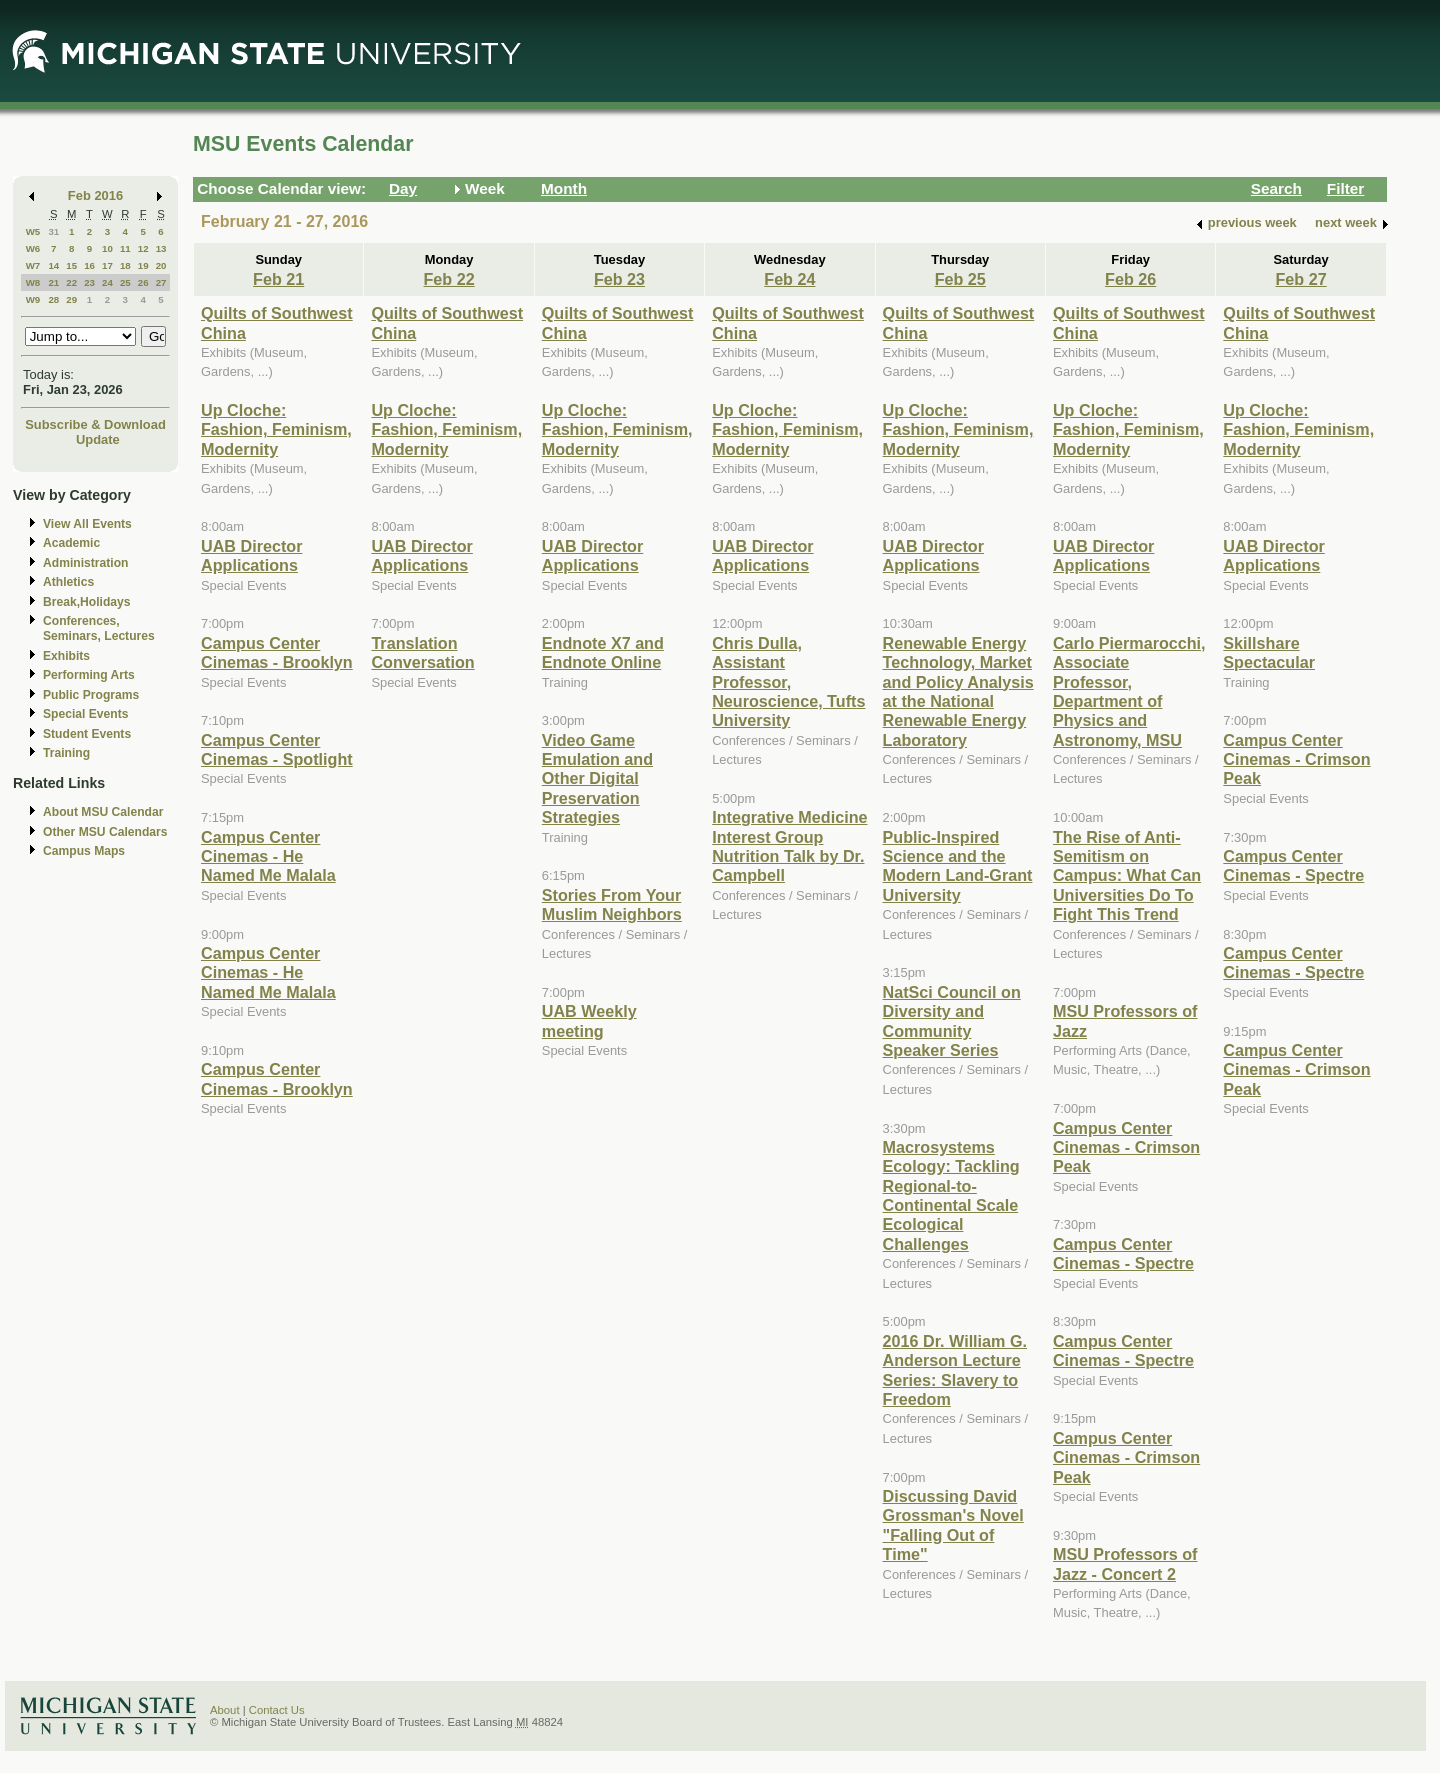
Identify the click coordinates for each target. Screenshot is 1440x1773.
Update (98, 439)
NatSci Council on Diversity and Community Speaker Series (952, 1021)
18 (125, 265)
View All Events (87, 524)
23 (89, 282)
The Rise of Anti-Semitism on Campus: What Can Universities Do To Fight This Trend (1127, 876)
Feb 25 (960, 279)
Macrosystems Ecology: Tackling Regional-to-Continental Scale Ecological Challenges (951, 1195)
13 (161, 248)
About (225, 1710)
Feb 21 (278, 279)
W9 (33, 299)
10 (107, 248)
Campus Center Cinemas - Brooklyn (277, 652)
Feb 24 (789, 279)
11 (125, 248)
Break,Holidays (87, 602)
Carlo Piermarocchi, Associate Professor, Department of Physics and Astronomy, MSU (1129, 691)
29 (71, 299)
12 (143, 248)
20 (161, 265)
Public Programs (91, 695)
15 (71, 265)
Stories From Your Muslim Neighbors (612, 904)
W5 (33, 231)
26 (143, 282)
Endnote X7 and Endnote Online (603, 652)
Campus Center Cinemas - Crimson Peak (1126, 1147)
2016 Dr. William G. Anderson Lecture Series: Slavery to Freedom (955, 1370)
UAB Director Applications (251, 555)
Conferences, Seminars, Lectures (99, 628)
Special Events (85, 714)
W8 (33, 282)
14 (53, 265)
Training (66, 753)
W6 (33, 248)
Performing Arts (89, 675)
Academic (71, 543)
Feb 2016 (95, 195)
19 (143, 265)
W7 (33, 265)
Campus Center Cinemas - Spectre (1123, 1253)
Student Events (87, 734)
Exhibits (66, 656)
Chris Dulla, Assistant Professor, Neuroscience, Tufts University (788, 682)
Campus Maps (84, 851)
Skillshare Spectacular (1269, 652)
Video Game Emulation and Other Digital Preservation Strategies (597, 779)
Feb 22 (448, 279)
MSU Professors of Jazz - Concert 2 (1125, 1563)
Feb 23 (619, 279)
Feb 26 (1130, 279)
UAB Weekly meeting (589, 1020)
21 (53, 282)
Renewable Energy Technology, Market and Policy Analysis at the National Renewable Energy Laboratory (958, 691)
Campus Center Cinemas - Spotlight (277, 749)
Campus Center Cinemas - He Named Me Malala (268, 856)
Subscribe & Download (95, 424)
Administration (85, 563)
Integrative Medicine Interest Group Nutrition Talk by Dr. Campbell (789, 846)
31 (53, 231)
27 (161, 282)
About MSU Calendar (103, 812)
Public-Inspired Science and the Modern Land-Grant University (958, 866)
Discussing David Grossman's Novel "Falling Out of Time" (953, 1525)
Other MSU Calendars (105, 832)
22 (71, 282)
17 (107, 265)
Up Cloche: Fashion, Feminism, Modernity (276, 429)
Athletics (68, 582)
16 (89, 265)
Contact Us (277, 1710)
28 (53, 299)
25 (125, 282)
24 (107, 282)
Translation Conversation (422, 652)
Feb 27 (1300, 279)
